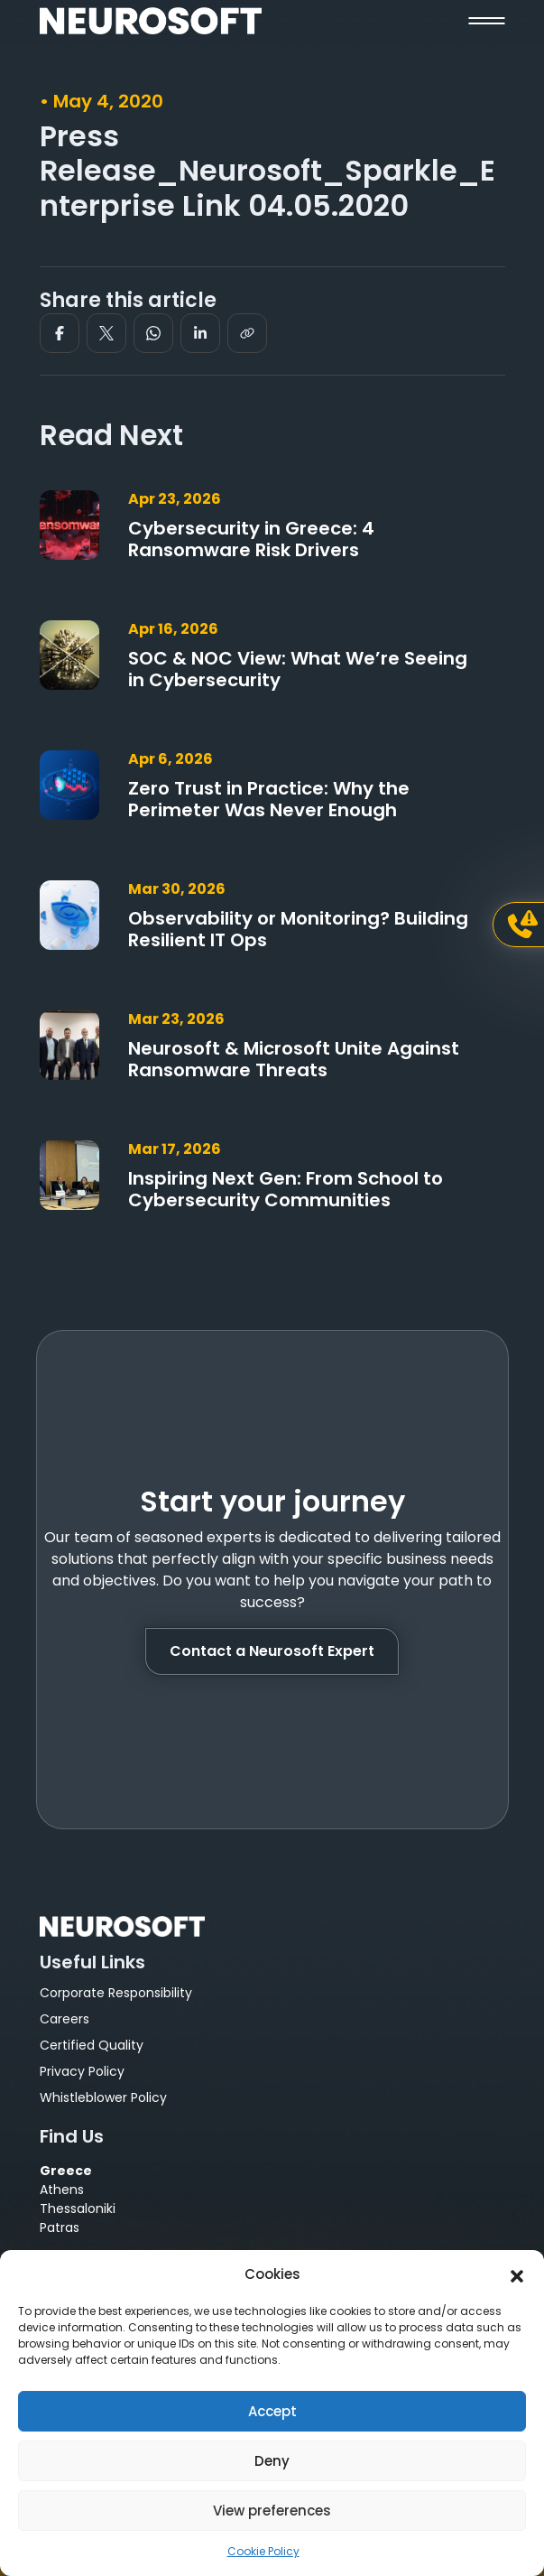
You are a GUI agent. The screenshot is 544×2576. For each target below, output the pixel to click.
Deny (272, 2460)
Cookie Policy (263, 2551)
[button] (517, 2274)
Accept (272, 2411)
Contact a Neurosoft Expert (272, 1651)
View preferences (272, 2510)
